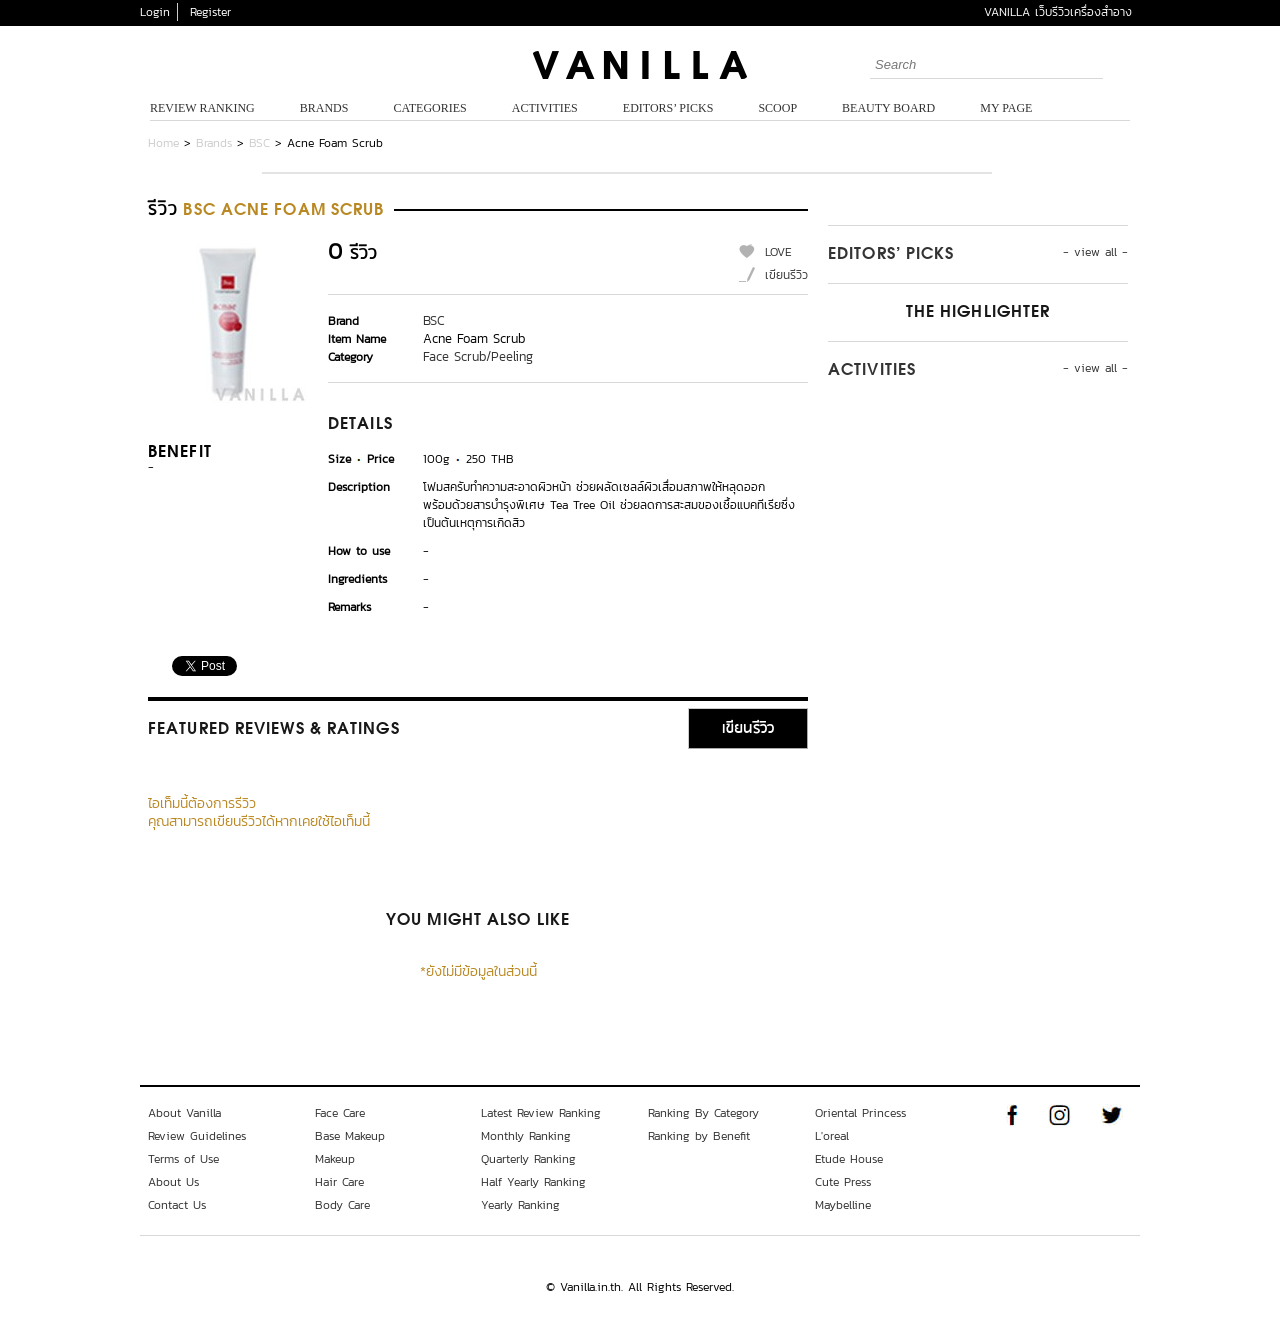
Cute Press (843, 1182)
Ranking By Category (703, 1113)
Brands (324, 108)
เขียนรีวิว (786, 275)
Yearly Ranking (520, 1205)
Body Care (342, 1205)
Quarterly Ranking (528, 1159)
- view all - (1095, 252)
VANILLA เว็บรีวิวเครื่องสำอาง (1058, 12)
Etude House (849, 1159)
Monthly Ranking (526, 1136)
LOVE (778, 252)
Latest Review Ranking (541, 1113)
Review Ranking (202, 108)
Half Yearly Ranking (533, 1182)
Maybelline (843, 1205)
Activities (545, 108)
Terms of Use (183, 1159)
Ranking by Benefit (699, 1136)
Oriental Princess (860, 1113)
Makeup (335, 1159)
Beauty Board (888, 108)
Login (155, 12)
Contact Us (177, 1205)
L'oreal (832, 1136)
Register (210, 12)
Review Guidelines (197, 1136)
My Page (1006, 108)
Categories (429, 108)
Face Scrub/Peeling (478, 356)
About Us (173, 1182)
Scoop (777, 108)
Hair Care (339, 1182)
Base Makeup (350, 1136)
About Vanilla (184, 1113)
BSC (259, 143)
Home (163, 143)
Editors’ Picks (668, 108)
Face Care (340, 1113)
